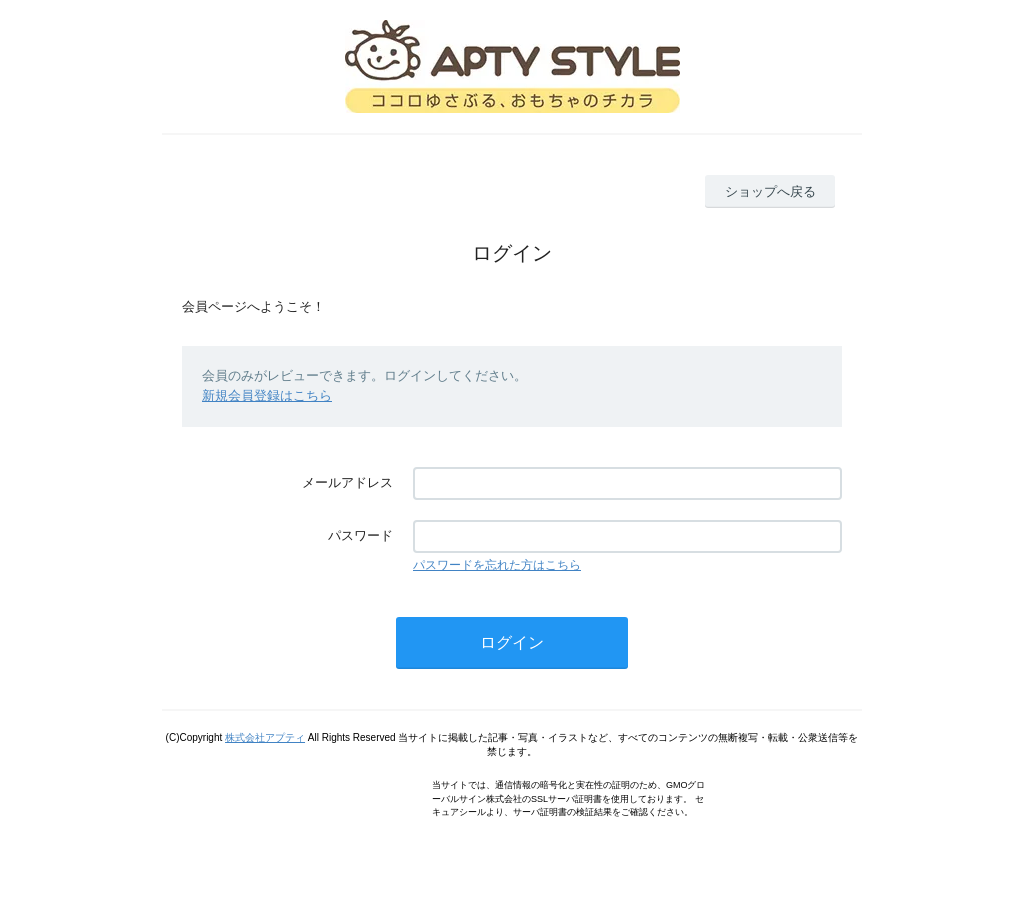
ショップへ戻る (770, 191)
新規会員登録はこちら (267, 395)
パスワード (360, 535)
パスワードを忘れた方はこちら (497, 565)
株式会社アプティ (265, 737)
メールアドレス (347, 482)
